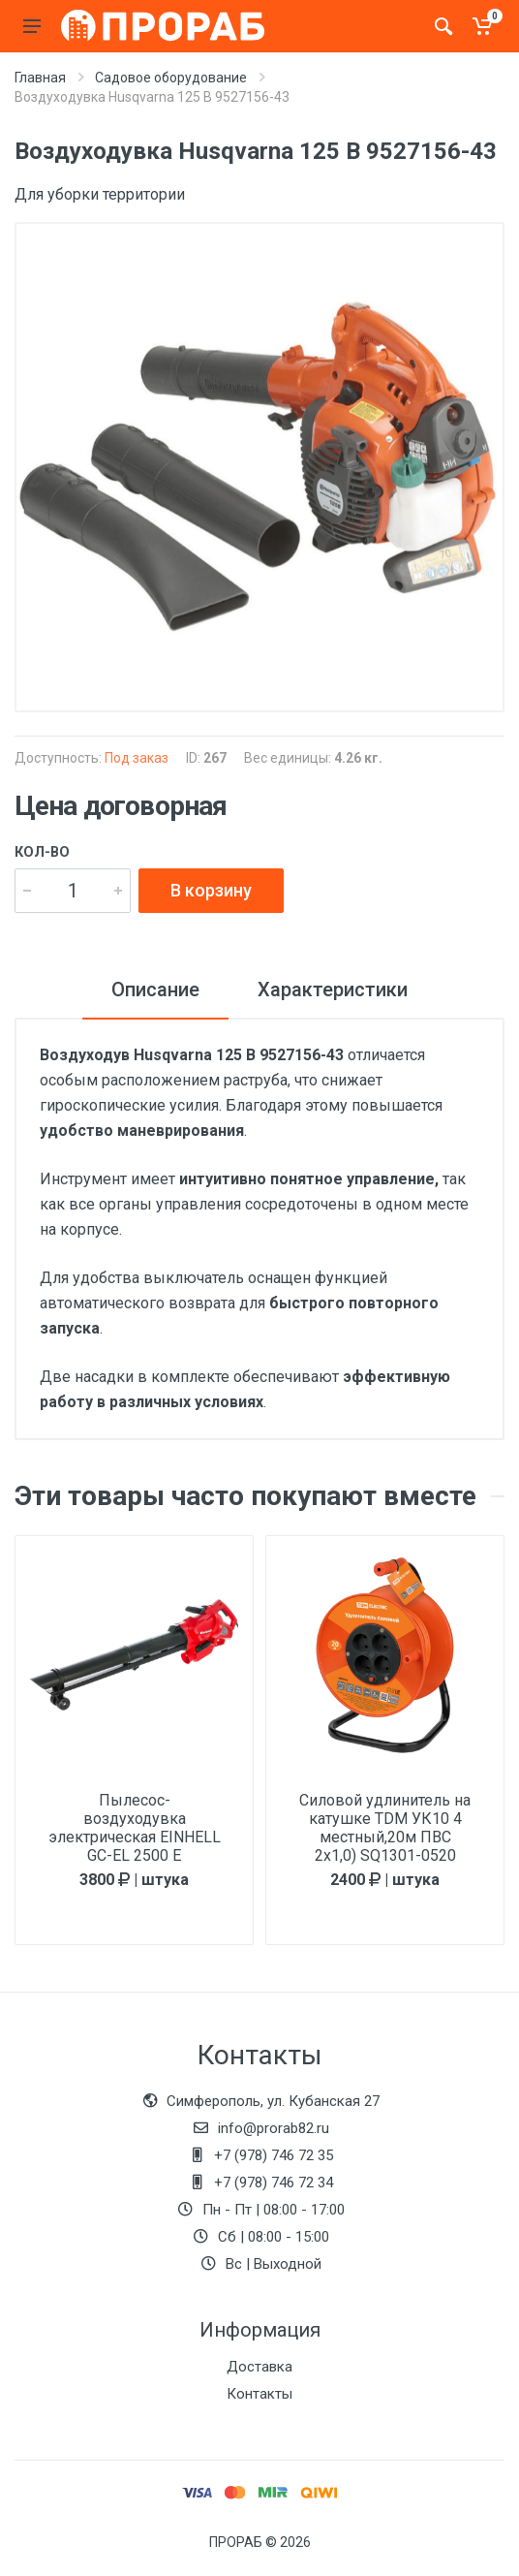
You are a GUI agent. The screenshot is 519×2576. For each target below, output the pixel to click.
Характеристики (333, 989)
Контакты (259, 2394)
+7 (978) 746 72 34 (273, 2182)
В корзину (211, 890)
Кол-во (42, 852)
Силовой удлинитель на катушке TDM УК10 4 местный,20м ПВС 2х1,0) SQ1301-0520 (385, 1828)
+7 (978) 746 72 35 (273, 2155)
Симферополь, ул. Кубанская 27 (273, 2101)
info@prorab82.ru (273, 2128)
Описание (155, 989)
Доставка (259, 2366)
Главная (40, 77)
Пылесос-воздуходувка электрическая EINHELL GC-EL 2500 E (134, 1828)
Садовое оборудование (171, 77)
